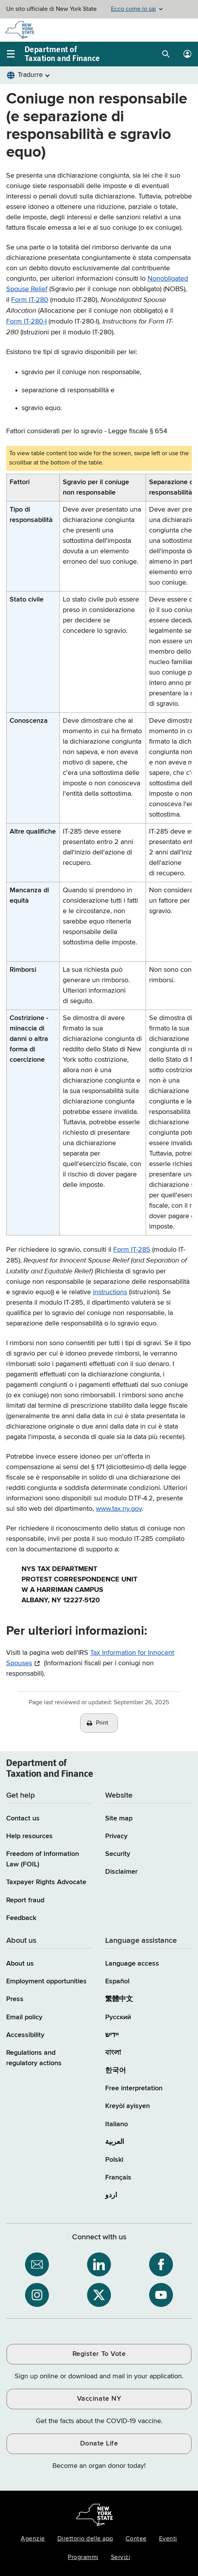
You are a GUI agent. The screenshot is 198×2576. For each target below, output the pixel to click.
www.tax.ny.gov (119, 1508)
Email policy (24, 2017)
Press (14, 1999)
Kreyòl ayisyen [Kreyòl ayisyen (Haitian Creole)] (127, 2106)
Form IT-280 (29, 300)
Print (102, 1723)
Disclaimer (121, 1871)
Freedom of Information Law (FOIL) (42, 1859)
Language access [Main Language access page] (132, 1963)
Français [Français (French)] (118, 2177)
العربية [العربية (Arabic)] (114, 2142)
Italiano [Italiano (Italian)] (116, 2124)
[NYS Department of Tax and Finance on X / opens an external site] (99, 2295)
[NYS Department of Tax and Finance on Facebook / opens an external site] (161, 2264)
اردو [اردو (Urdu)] (111, 2195)
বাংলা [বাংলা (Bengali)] (113, 2052)
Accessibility (25, 2035)
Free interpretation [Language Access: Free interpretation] (134, 2088)
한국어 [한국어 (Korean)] (115, 2070)
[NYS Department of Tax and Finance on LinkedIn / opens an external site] (99, 2264)
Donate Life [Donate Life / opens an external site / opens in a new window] (99, 2443)
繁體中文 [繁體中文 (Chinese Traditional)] (119, 1999)
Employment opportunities (46, 1981)
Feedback (21, 1918)
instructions (110, 1292)
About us (20, 1963)
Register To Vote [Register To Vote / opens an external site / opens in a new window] (99, 2354)
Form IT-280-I (26, 321)
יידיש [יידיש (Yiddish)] (112, 2035)
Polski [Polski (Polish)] (114, 2159)
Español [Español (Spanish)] (117, 1981)
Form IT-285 (131, 1249)
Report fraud (25, 1900)
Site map (119, 1818)
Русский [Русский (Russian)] (118, 2017)
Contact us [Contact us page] (23, 1818)
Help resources (29, 1836)
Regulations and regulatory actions (34, 2058)
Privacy (116, 1836)
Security (117, 1854)
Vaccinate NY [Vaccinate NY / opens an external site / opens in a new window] (99, 2398)
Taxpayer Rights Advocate (46, 1882)
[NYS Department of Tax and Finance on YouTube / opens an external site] (161, 2295)
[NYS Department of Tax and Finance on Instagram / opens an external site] (37, 2295)
